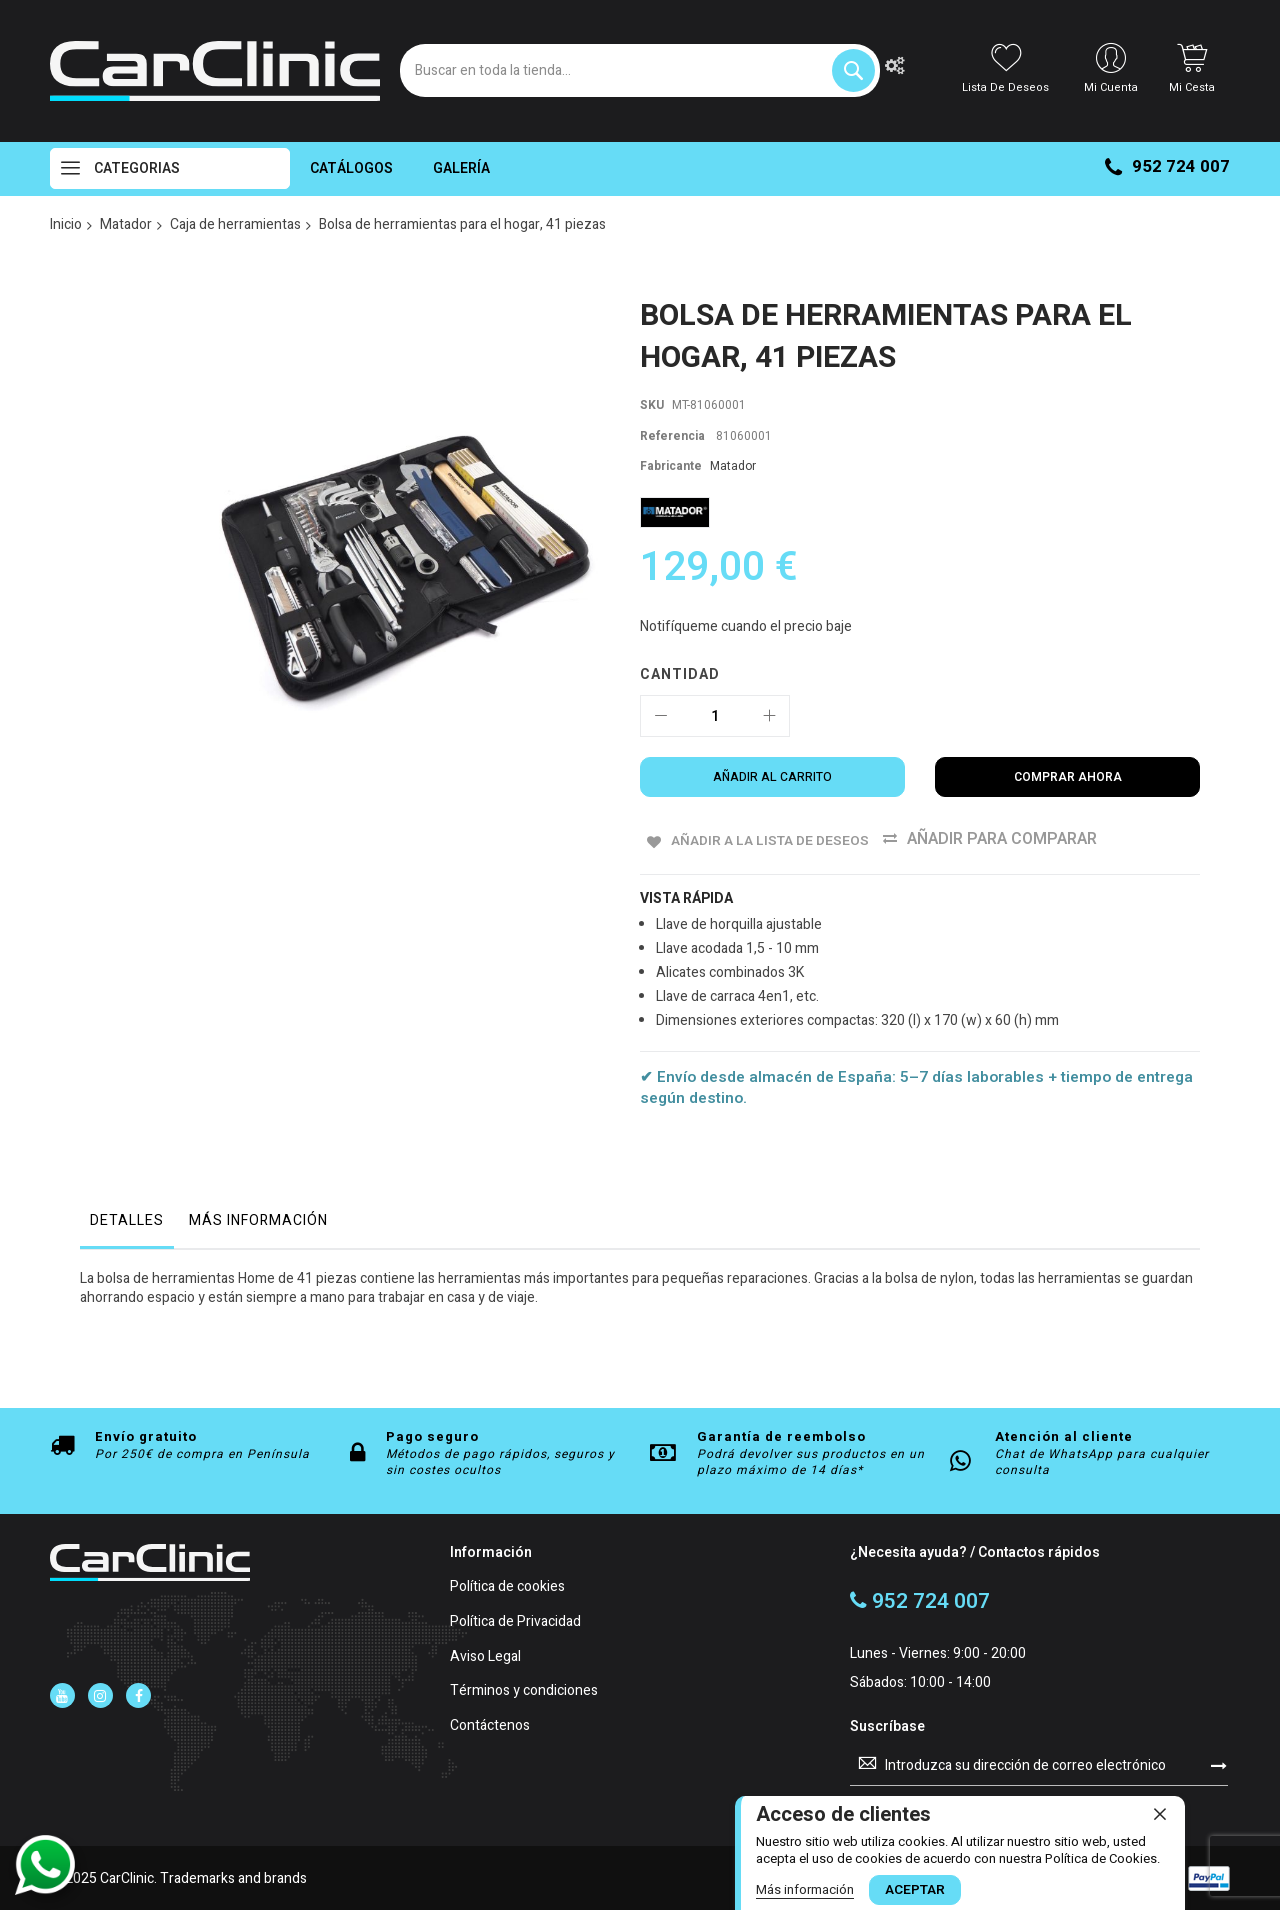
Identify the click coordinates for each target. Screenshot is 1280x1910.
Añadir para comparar (1025, 839)
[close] (1160, 1814)
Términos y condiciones (524, 1690)
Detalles (127, 1219)
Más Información (258, 1219)
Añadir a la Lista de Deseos (777, 839)
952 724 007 (1167, 166)
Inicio (66, 224)
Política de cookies (507, 1586)
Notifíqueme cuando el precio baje (746, 626)
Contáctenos (490, 1725)
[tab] (127, 1225)
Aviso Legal (485, 1655)
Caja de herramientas (235, 224)
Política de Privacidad (515, 1620)
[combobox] (640, 70)
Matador (126, 224)
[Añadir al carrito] (772, 777)
